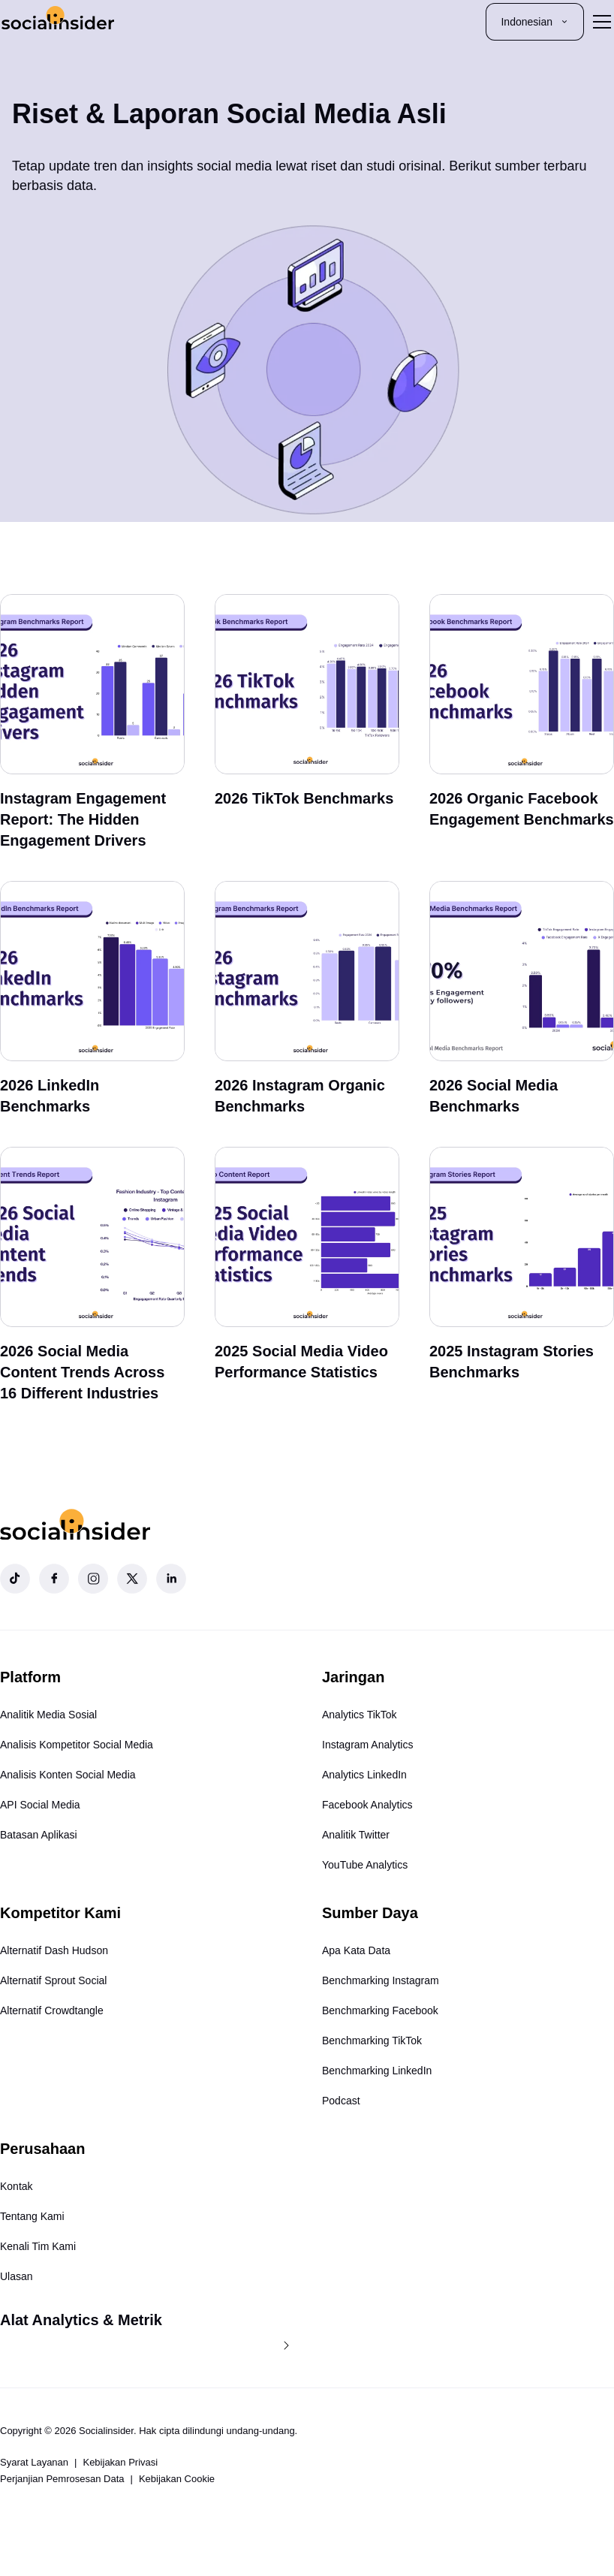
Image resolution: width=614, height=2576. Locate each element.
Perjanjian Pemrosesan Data (62, 2478)
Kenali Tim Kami (38, 2246)
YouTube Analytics (365, 1865)
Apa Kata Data (356, 1950)
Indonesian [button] (535, 22)
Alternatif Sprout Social (53, 1980)
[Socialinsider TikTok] (15, 1579)
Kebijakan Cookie (177, 2478)
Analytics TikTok (359, 1715)
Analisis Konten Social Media (68, 1775)
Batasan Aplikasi (38, 1835)
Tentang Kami (32, 2216)
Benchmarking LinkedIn (377, 2071)
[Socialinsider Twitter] (132, 1579)
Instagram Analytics (367, 1745)
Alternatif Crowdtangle (52, 2010)
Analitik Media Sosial (48, 1715)
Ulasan (16, 2276)
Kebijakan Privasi (120, 2462)
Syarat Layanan (34, 2462)
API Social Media (40, 1805)
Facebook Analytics (367, 1805)
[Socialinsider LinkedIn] (171, 1579)
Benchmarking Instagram (380, 1980)
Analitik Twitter (356, 1835)
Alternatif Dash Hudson (54, 1950)
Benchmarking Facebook (380, 2010)
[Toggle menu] (602, 22)
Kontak (16, 2186)
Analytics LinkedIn (364, 1775)
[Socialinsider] (58, 21)
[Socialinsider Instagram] (93, 1579)
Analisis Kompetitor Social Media (76, 1745)
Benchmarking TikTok (372, 2041)
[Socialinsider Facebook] (54, 1579)
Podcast (341, 2101)
